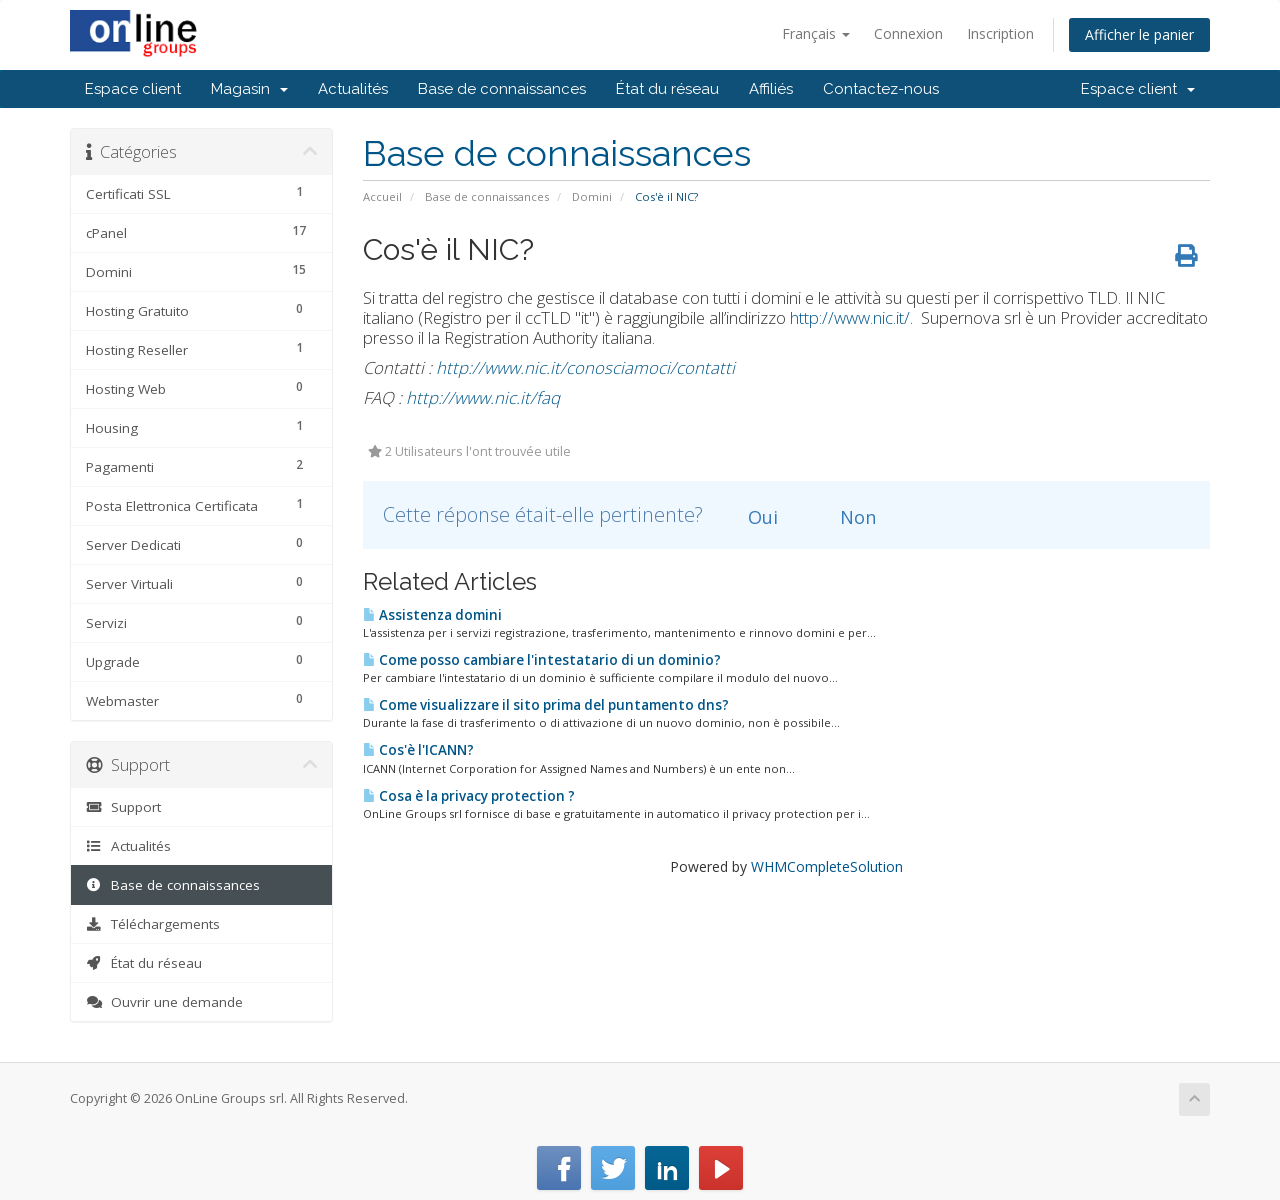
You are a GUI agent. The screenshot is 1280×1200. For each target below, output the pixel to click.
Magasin (249, 89)
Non (846, 517)
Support (123, 807)
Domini (592, 196)
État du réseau (667, 89)
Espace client (133, 89)
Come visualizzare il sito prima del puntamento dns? (546, 705)
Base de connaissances (502, 89)
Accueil (382, 196)
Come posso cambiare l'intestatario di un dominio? (542, 660)
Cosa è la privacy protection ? (469, 796)
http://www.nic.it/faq (483, 397)
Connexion (908, 33)
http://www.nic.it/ (850, 317)
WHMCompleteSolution (827, 866)
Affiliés (771, 89)
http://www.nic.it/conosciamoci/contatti (585, 367)
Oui (751, 517)
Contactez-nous (881, 89)
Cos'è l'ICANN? (418, 750)
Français (816, 33)
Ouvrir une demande (164, 1002)
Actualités (353, 89)
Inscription (1000, 33)
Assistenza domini (432, 615)
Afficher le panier (1139, 34)
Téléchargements (153, 924)
